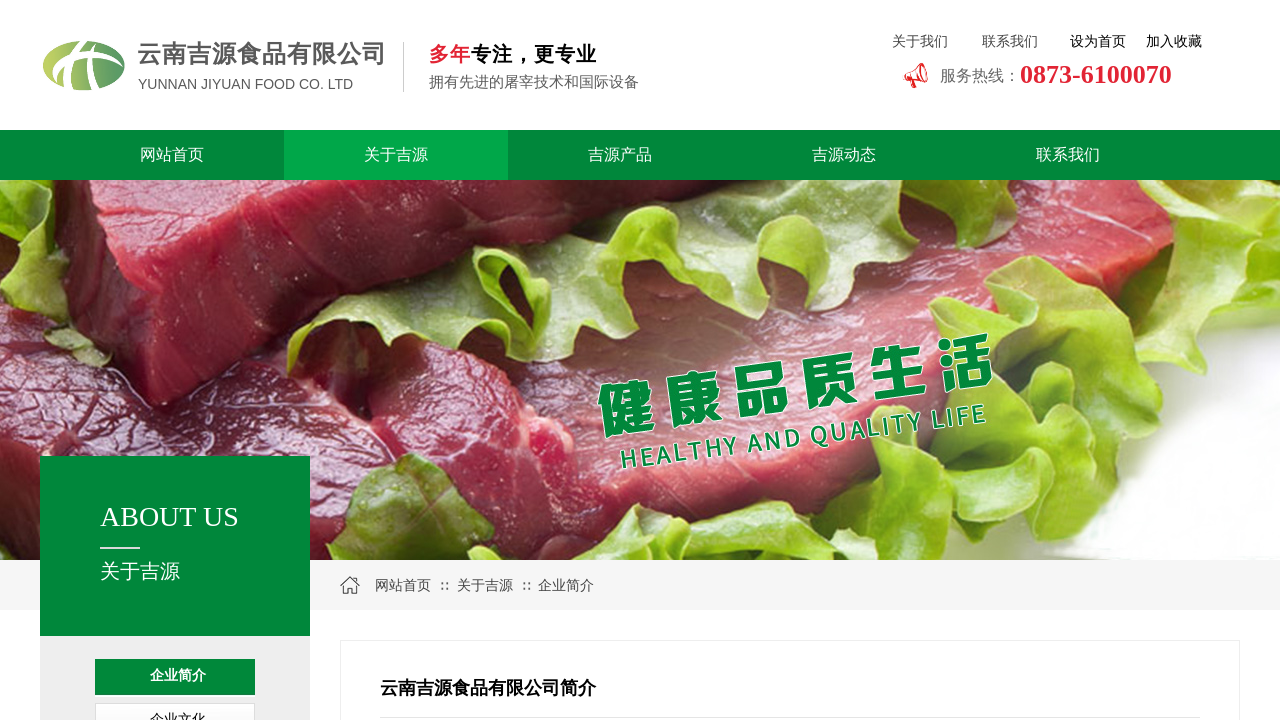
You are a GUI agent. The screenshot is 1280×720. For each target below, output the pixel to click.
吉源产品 (620, 154)
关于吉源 (396, 154)
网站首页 (172, 154)
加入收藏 (1174, 41)
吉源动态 (844, 154)
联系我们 (1068, 154)
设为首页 (1098, 41)
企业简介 (178, 675)
